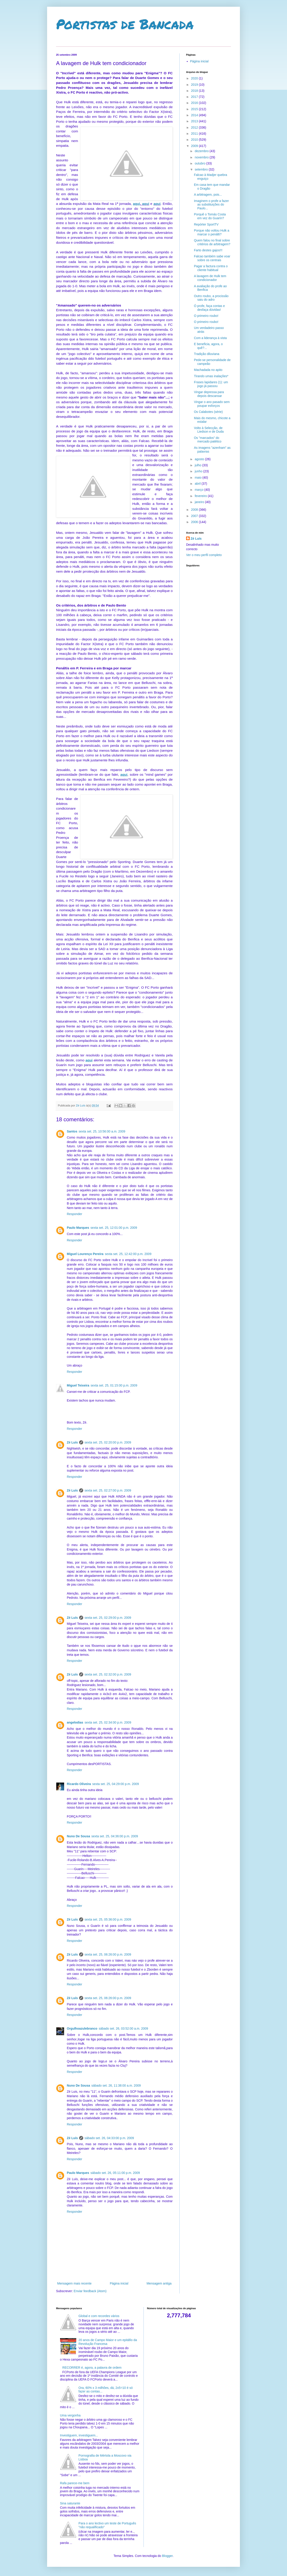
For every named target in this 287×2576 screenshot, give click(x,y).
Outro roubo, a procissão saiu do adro (211, 298)
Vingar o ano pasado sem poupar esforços (212, 403)
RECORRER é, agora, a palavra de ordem (92, 2367)
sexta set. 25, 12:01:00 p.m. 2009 (114, 1227)
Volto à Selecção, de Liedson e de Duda (209, 430)
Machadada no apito (208, 370)
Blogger (167, 2556)
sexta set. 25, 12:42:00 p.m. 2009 (128, 1254)
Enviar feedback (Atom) (90, 2291)
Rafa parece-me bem (75, 2483)
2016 (195, 103)
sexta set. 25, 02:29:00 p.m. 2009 (108, 1617)
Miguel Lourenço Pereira (85, 1254)
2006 (195, 522)
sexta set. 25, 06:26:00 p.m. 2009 (108, 1954)
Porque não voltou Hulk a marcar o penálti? (211, 232)
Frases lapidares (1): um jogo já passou (211, 384)
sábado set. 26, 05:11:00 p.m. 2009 (115, 2173)
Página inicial (119, 2283)
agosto (200, 459)
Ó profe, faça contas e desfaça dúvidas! (209, 307)
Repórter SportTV (206, 224)
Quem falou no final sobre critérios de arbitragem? (212, 242)
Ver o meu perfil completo (204, 555)
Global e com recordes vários (98, 2316)
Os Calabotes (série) (208, 412)
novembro (202, 157)
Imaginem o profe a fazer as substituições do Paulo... (211, 204)
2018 (195, 90)
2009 (195, 146)
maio (198, 477)
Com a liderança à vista (210, 338)
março (199, 489)
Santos (72, 1131)
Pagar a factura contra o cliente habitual (211, 268)
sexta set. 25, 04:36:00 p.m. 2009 (114, 1836)
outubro (200, 163)
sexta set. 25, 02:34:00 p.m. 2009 (108, 1722)
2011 (195, 133)
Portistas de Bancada (125, 23)
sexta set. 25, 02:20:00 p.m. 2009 (108, 1442)
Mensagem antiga (159, 2283)
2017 (195, 97)
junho (199, 471)
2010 (195, 139)
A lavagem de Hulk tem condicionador (210, 278)
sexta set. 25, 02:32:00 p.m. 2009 (108, 1674)
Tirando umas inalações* (211, 376)
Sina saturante (70, 2503)
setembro (202, 169)
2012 (195, 127)
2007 (195, 516)
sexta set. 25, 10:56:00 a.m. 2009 (102, 1131)
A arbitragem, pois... (208, 194)
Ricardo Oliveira (79, 1784)
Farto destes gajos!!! (208, 250)
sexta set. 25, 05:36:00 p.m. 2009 (108, 1919)
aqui (145, 204)
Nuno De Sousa (78, 1836)
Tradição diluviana (206, 354)
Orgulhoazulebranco (82, 2028)
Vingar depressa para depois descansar (209, 394)
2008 (195, 509)
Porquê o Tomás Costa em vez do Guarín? (210, 216)
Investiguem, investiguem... (79, 2435)
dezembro (202, 151)
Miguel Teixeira (78, 1385)
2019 (195, 84)
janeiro (200, 502)
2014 (195, 115)
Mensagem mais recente (74, 2283)
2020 (195, 78)
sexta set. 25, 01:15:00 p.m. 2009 (114, 1385)
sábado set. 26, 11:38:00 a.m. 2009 (116, 2085)
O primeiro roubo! (206, 316)
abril (198, 483)
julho (198, 465)
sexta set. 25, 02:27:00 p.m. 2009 (108, 1490)
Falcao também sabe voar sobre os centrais (212, 258)
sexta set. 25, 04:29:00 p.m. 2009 (115, 1784)
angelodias (75, 1722)
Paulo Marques (78, 1227)
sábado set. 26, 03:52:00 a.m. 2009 (123, 2028)
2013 (195, 121)
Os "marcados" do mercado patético (207, 439)
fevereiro (201, 496)
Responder (74, 1214)
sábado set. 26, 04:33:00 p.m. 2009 (109, 2138)
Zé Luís (72, 1442)
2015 (195, 109)
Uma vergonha (70, 2415)
